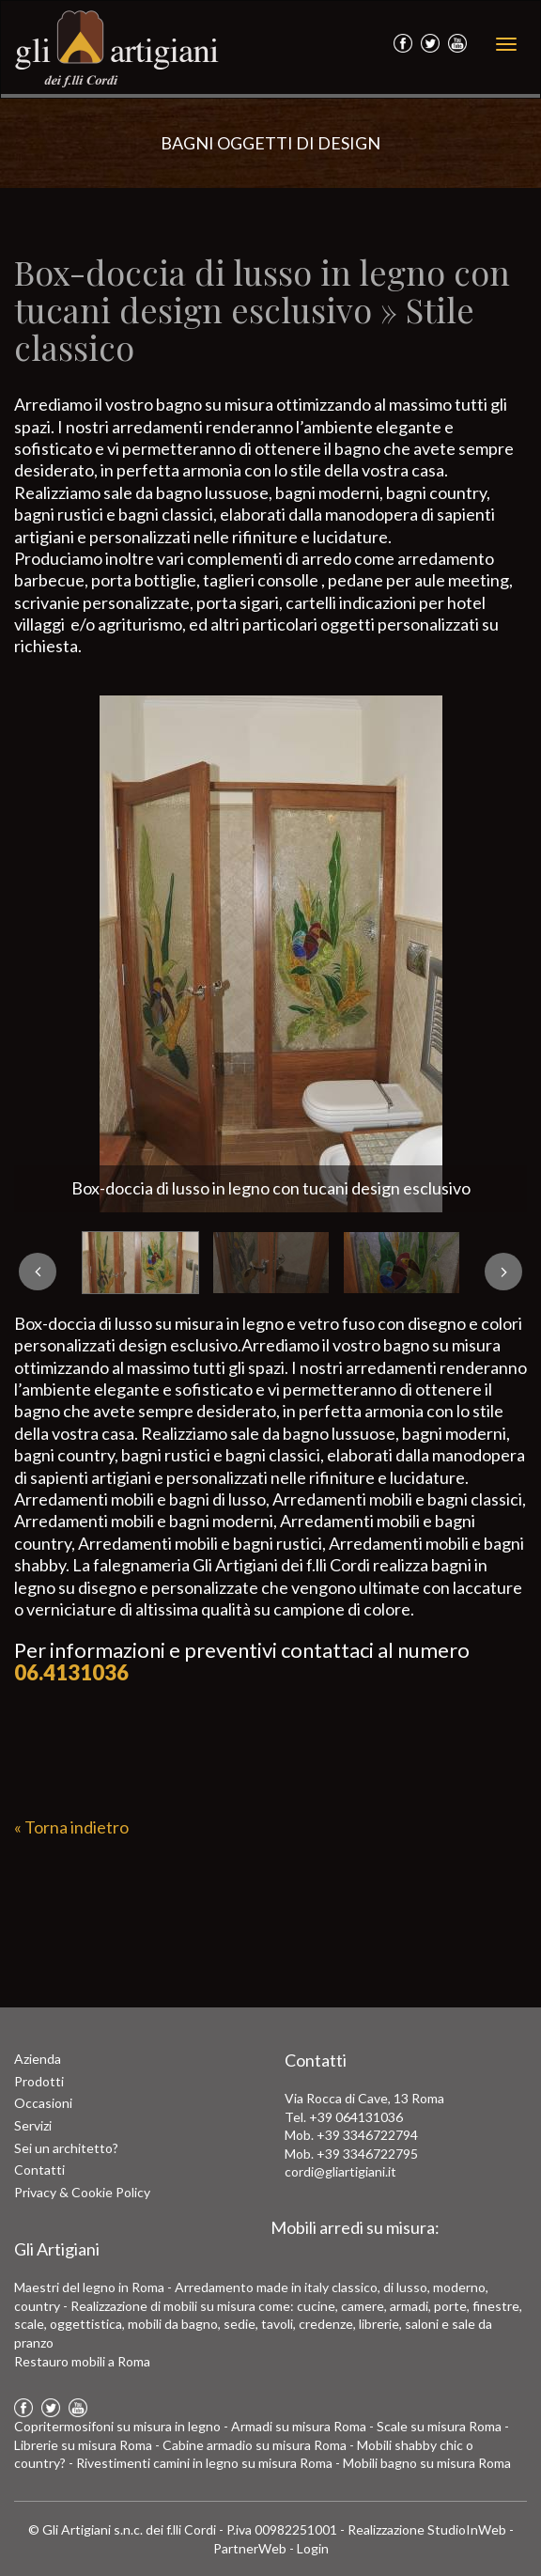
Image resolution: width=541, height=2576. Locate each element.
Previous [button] (37, 1271)
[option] (270, 953)
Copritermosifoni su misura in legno (117, 2426)
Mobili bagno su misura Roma (427, 2463)
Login (313, 2548)
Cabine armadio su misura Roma (254, 2445)
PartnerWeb (249, 2548)
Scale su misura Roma (439, 2426)
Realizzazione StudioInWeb (427, 2529)
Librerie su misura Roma (83, 2445)
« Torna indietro (71, 1827)
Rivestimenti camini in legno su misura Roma (204, 2463)
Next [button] (503, 1271)
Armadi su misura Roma (298, 2426)
